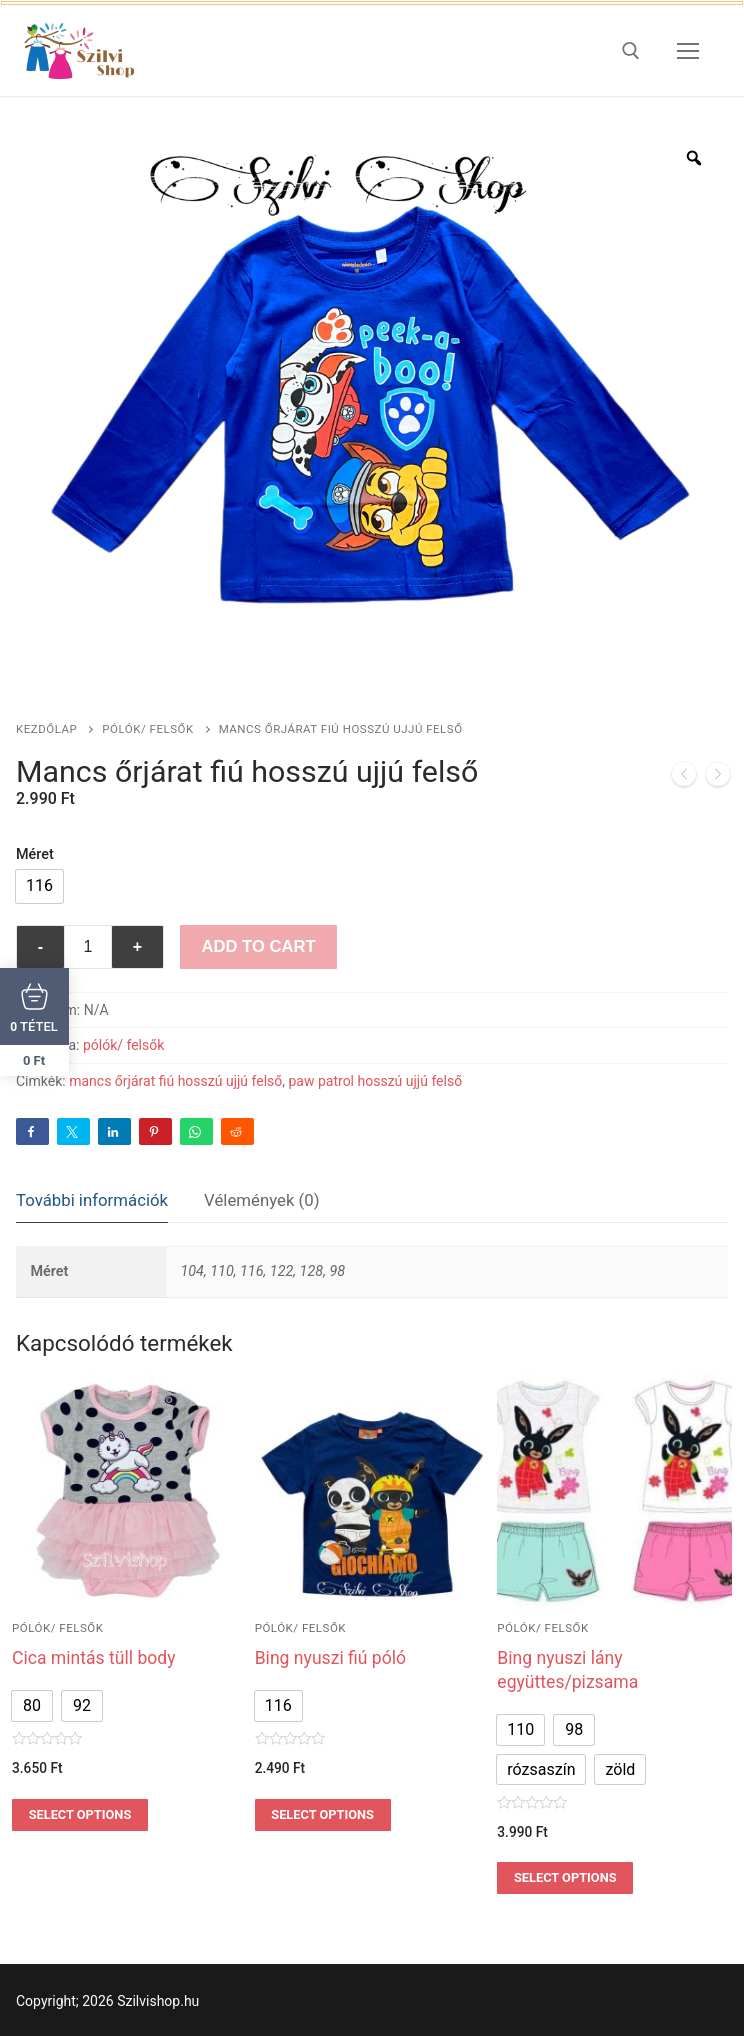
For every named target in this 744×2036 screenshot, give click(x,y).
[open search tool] (631, 51)
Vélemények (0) (262, 1199)
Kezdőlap (46, 728)
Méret (35, 853)
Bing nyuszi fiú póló (330, 1657)
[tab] (92, 1199)
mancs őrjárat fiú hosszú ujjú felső (175, 1080)
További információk (92, 1199)
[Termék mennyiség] (88, 946)
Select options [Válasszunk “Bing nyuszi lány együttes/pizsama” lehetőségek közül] (565, 1876)
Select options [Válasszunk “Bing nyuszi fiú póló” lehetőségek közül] (322, 1813)
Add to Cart (258, 945)
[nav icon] (688, 51)
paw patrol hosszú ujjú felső (376, 1080)
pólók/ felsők (147, 728)
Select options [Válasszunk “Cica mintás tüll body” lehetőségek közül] (80, 1813)
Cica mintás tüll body (94, 1657)
